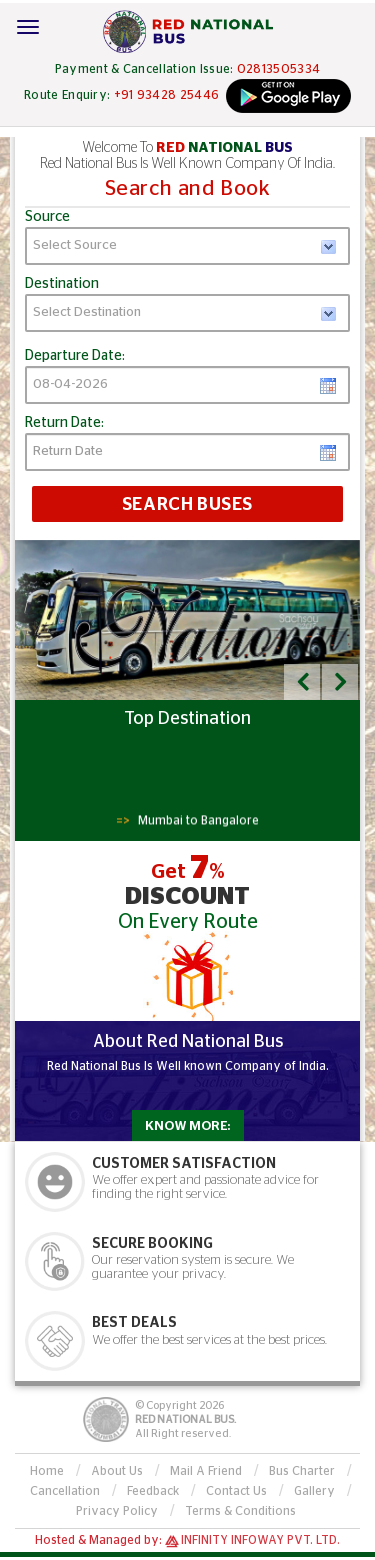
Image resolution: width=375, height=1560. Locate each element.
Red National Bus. (185, 1419)
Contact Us (236, 1491)
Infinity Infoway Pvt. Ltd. (260, 1540)
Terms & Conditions (240, 1511)
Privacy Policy (117, 1511)
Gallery (314, 1491)
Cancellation (65, 1491)
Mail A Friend (206, 1471)
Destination (62, 284)
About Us (117, 1471)
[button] (302, 682)
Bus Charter (302, 1471)
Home (47, 1471)
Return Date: (64, 423)
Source (47, 217)
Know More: (187, 1126)
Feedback (153, 1491)
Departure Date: (75, 356)
